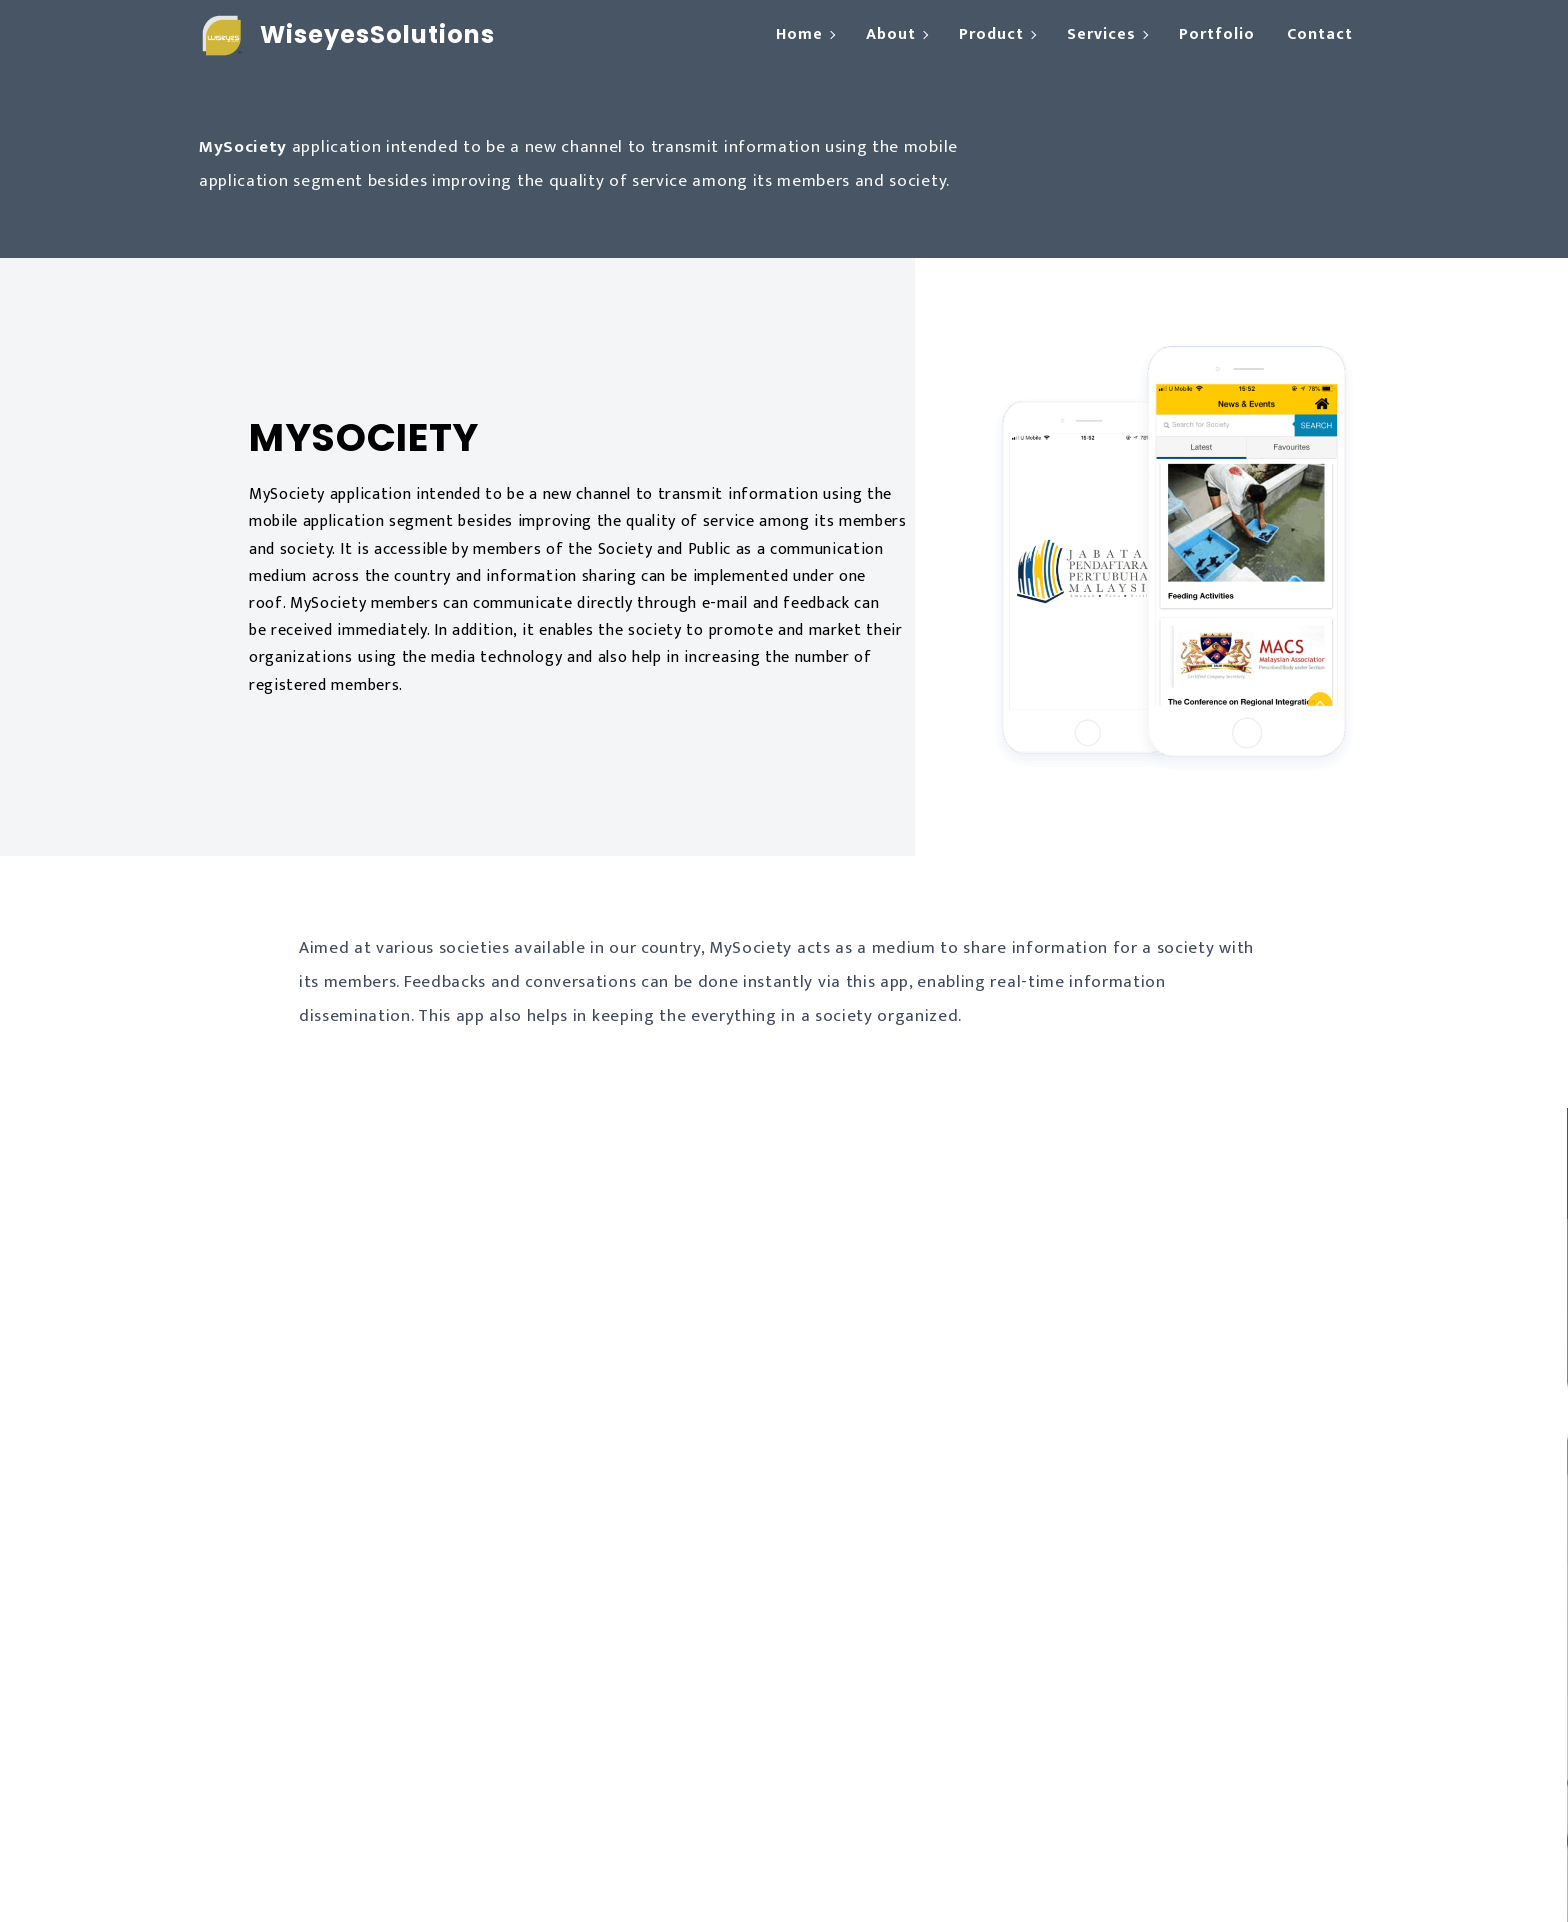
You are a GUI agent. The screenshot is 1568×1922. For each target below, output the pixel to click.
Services (1101, 34)
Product (991, 34)
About (891, 34)
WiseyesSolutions (377, 34)
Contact (1320, 34)
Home (799, 34)
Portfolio (1217, 34)
